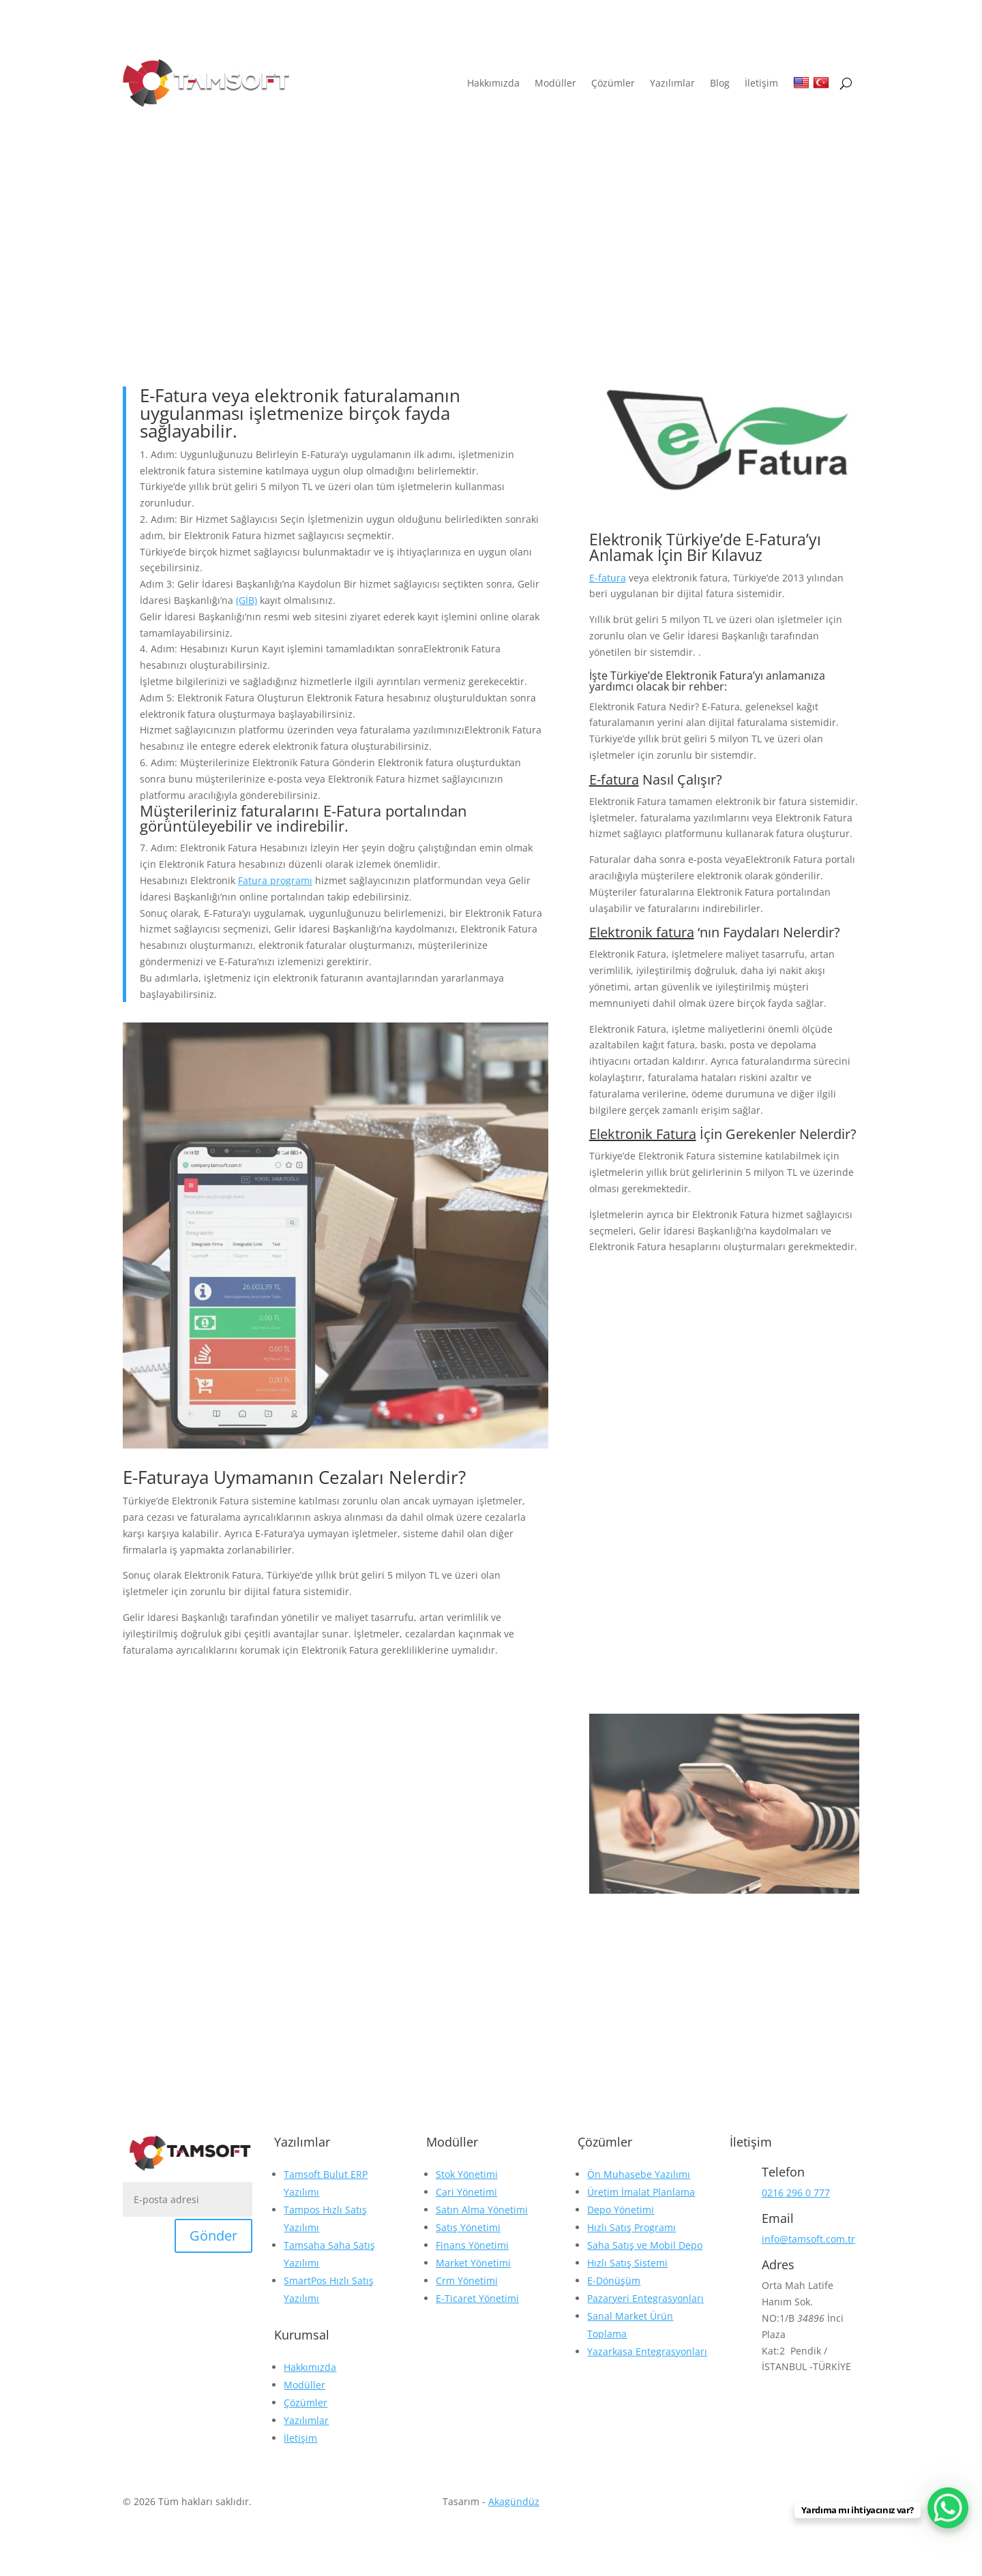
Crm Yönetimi (467, 2280)
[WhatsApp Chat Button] (947, 2507)
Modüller (555, 82)
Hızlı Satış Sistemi (627, 2262)
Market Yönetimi (473, 2262)
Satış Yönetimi (468, 2227)
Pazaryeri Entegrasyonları (645, 2298)
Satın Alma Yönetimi (482, 2209)
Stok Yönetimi (467, 2174)
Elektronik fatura (641, 932)
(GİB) (246, 600)
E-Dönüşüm (613, 2280)
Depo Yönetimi (620, 2209)
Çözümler (613, 82)
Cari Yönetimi (466, 2191)
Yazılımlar (672, 82)
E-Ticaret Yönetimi (477, 2298)
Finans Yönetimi (472, 2245)
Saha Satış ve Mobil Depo (644, 2245)
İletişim (761, 82)
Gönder (213, 2235)
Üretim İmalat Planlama (641, 2191)
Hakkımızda (493, 82)
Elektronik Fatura (642, 1134)
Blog (720, 82)
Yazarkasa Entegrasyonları (647, 2351)
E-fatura (607, 577)
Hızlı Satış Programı (631, 2227)
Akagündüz (513, 2501)
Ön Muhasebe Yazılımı (638, 2174)
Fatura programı (275, 880)
